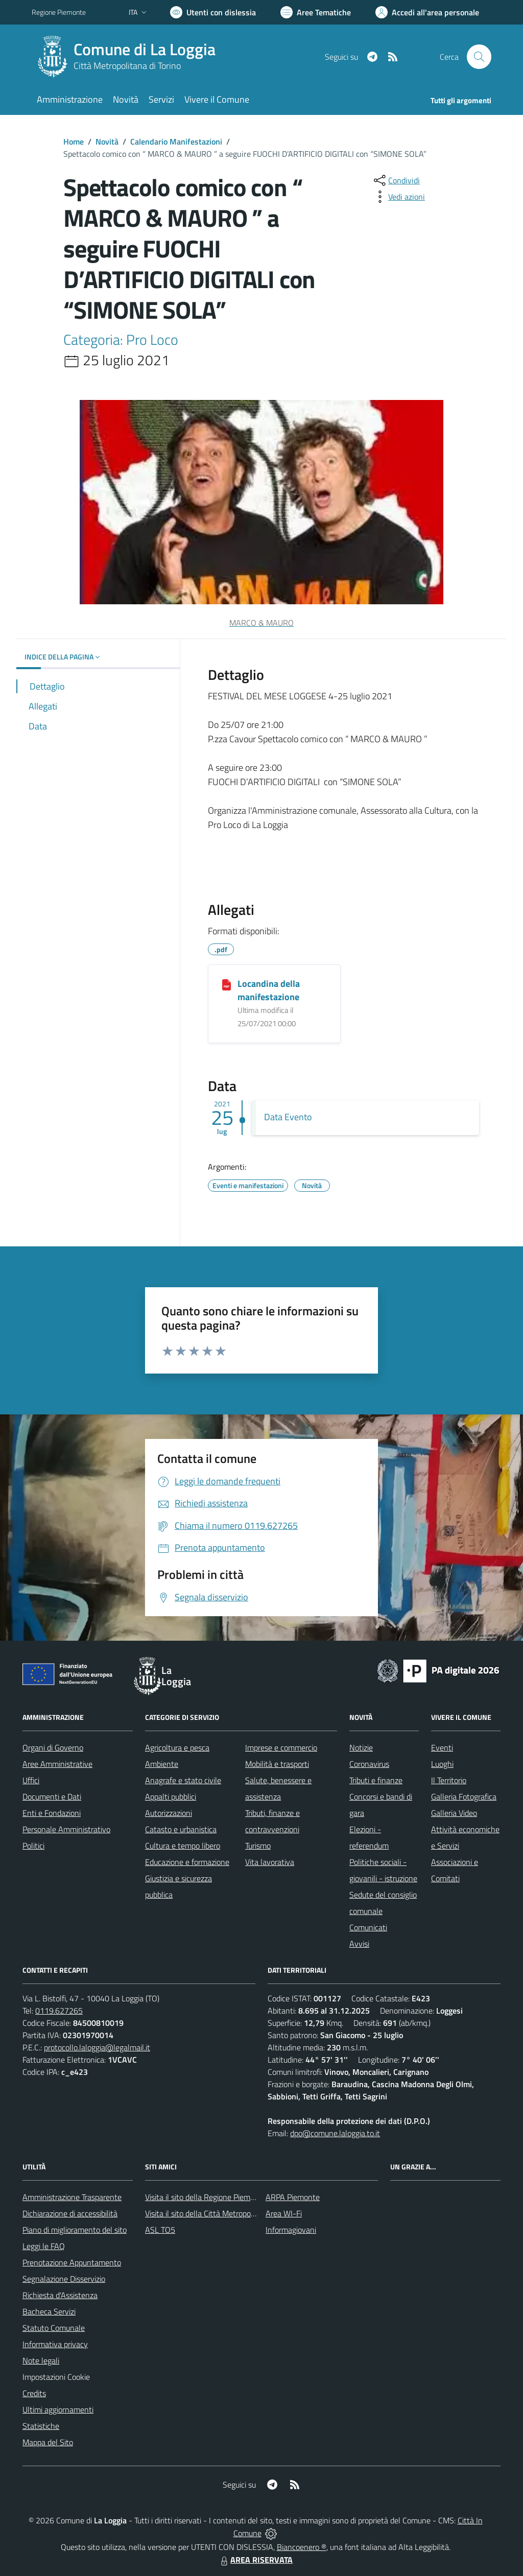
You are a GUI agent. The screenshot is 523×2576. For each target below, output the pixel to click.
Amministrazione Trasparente (72, 2197)
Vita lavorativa (269, 1862)
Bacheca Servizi (49, 2311)
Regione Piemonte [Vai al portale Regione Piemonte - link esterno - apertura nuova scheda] (59, 12)
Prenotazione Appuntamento (71, 2262)
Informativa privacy (55, 2344)
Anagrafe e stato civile (183, 1780)
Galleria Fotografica (463, 1796)
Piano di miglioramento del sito (74, 2230)
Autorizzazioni (168, 1813)
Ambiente (161, 1764)
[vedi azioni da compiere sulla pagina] (398, 196)
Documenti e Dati (51, 1796)
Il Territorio (448, 1780)
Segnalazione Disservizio (63, 2279)
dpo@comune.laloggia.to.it (335, 2133)
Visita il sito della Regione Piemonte (205, 2197)
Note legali (40, 2360)
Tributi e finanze (375, 1780)
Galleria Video (454, 1813)
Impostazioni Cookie (56, 2377)
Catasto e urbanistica (181, 1829)
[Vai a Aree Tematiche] (315, 12)
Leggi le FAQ (43, 2246)
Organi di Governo (52, 1747)
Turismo (258, 1845)
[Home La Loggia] (130, 57)
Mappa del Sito (47, 2442)
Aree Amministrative (57, 1764)
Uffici (30, 1780)
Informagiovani (291, 2230)
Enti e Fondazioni (51, 1813)
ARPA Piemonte (293, 2197)
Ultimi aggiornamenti (57, 2409)
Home (73, 141)
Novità (107, 141)
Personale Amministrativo (66, 1829)
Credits (34, 2393)
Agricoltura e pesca (177, 1747)
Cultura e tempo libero (182, 1845)
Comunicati (368, 1927)
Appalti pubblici (170, 1796)
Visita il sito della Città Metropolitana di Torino (222, 2213)
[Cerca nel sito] (479, 56)
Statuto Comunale (53, 2328)
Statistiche (40, 2426)
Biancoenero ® (301, 2547)
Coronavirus (369, 1764)
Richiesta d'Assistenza (60, 2295)
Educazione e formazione (187, 1862)
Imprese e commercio (281, 1747)
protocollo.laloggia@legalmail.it (97, 2047)
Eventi (442, 1747)
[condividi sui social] (396, 180)
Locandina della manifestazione (268, 990)
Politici (33, 1845)
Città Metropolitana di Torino (127, 66)
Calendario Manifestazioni (176, 141)
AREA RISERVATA (255, 2560)
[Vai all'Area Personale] (427, 12)
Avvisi (359, 1943)
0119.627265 (59, 2010)
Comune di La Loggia (145, 49)
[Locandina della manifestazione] (226, 984)
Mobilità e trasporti (277, 1764)
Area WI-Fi (284, 2213)
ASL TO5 (160, 2230)
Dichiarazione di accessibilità (69, 2213)
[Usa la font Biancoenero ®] (213, 12)
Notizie (361, 1747)
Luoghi (442, 1764)
